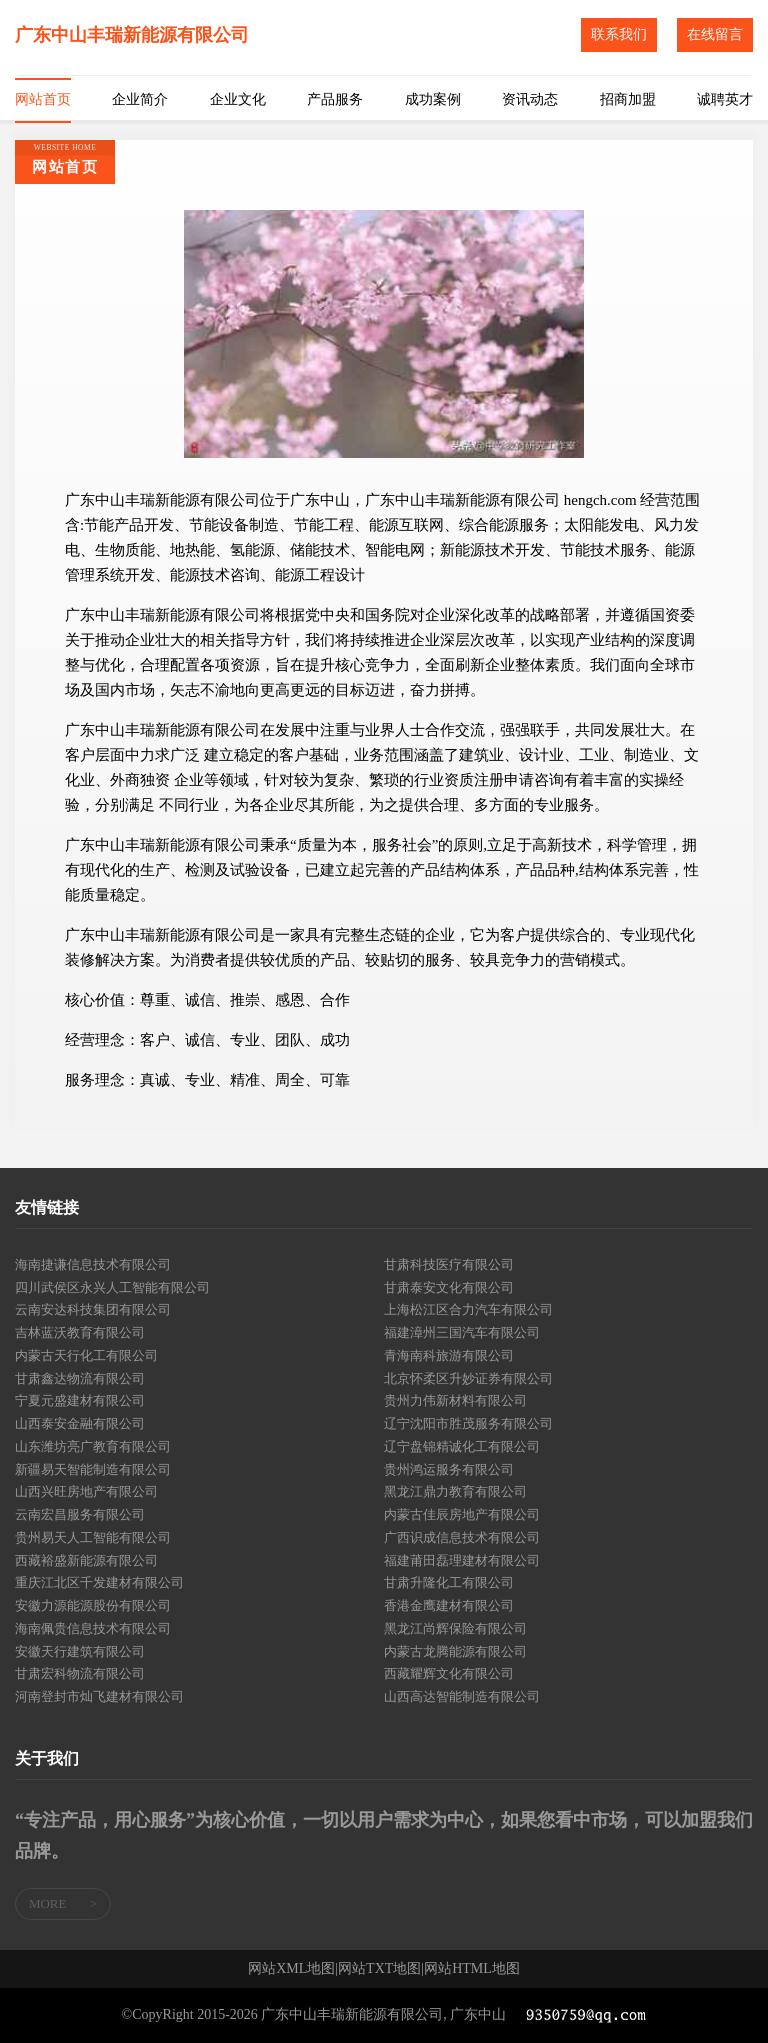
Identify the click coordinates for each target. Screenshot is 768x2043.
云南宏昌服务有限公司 (80, 1514)
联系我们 (619, 34)
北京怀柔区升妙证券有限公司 (468, 1378)
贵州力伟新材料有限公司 (455, 1400)
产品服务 (335, 99)
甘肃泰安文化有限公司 (449, 1287)
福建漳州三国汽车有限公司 (462, 1332)
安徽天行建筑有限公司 (80, 1651)
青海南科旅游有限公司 (449, 1355)
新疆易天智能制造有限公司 (93, 1469)
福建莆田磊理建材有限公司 (462, 1560)
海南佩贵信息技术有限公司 (93, 1628)
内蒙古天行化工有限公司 (86, 1355)
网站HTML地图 (472, 1969)
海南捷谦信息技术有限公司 (93, 1264)
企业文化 (238, 99)
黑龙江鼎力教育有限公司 (455, 1491)
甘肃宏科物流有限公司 (80, 1673)
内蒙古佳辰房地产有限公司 (462, 1514)
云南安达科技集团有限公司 (93, 1309)
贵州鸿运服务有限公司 (449, 1469)
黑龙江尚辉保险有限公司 (455, 1628)
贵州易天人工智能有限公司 (93, 1537)
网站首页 (43, 99)
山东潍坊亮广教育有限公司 (93, 1446)
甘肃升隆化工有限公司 (449, 1582)
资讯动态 (530, 99)
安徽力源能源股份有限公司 (93, 1605)
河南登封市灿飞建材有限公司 (99, 1696)
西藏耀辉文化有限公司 (449, 1673)
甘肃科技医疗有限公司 (449, 1264)
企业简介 (140, 99)
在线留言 (715, 34)
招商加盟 (628, 99)
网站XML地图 (291, 1969)
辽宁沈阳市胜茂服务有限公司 (468, 1423)
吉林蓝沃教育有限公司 (80, 1332)
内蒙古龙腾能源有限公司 (455, 1651)
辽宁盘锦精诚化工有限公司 (462, 1446)
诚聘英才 (725, 99)
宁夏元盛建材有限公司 (80, 1400)
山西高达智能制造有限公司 (462, 1696)
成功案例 (433, 99)
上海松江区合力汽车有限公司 (468, 1309)
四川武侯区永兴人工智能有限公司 (112, 1287)
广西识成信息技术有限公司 (462, 1537)
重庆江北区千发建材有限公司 (99, 1582)
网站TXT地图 (379, 1969)
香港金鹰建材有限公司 (449, 1605)
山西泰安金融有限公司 (80, 1423)
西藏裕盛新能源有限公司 (86, 1560)
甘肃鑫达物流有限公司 (80, 1378)
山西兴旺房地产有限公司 (86, 1491)
